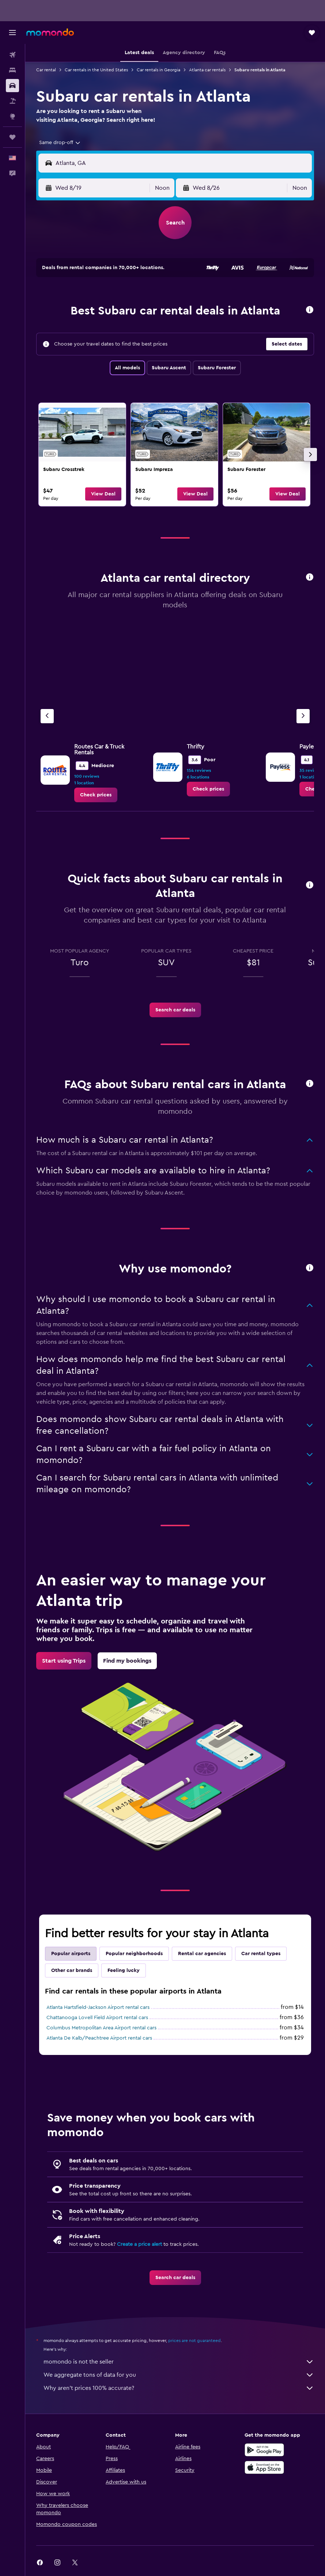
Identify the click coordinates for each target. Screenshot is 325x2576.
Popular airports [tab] (70, 1953)
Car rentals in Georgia (158, 70)
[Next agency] (303, 716)
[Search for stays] (12, 70)
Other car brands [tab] (71, 1970)
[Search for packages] (12, 101)
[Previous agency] (47, 716)
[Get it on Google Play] (264, 2449)
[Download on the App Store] (264, 2467)
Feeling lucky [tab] (123, 1970)
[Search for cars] (12, 85)
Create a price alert (139, 2244)
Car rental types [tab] (260, 1953)
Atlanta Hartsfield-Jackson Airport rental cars (98, 2007)
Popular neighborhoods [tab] (134, 1953)
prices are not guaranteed (194, 2340)
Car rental (46, 70)
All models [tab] (127, 367)
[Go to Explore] (12, 116)
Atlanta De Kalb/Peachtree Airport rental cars (99, 2038)
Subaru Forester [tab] (217, 367)
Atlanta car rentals (207, 70)
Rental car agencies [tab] (202, 1953)
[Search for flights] (12, 55)
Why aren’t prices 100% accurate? (179, 2388)
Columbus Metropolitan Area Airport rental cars (101, 2027)
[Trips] (12, 137)
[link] (82, 454)
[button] (12, 32)
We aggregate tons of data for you (179, 2375)
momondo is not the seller (179, 2361)
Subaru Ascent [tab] (169, 367)
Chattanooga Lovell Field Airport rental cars (97, 2017)
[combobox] (60, 142)
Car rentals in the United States (96, 70)
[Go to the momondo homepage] (50, 32)
